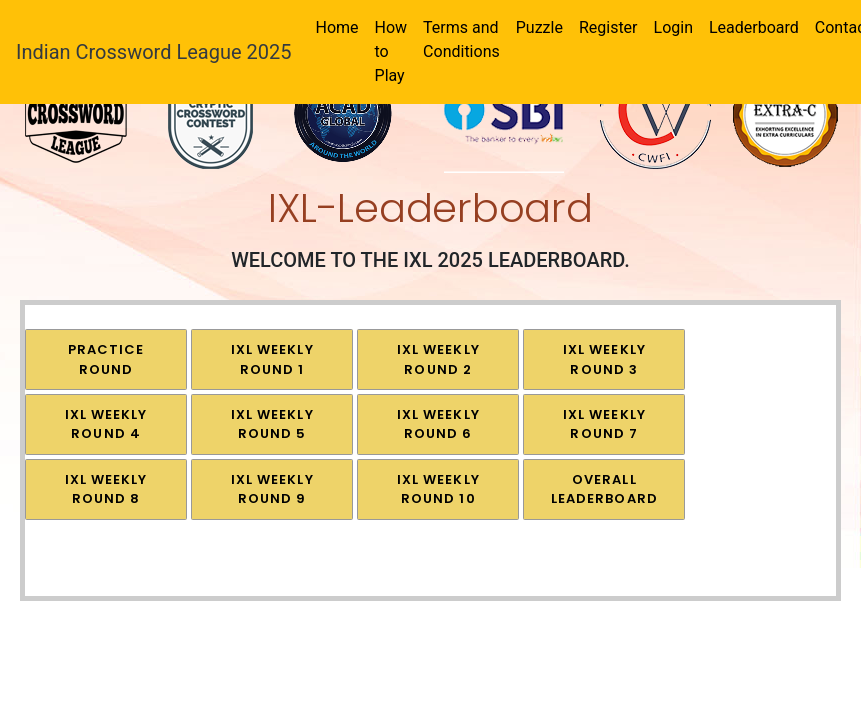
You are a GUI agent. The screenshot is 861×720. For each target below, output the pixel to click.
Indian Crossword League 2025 (153, 52)
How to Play (391, 51)
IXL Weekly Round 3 (604, 359)
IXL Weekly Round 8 (106, 489)
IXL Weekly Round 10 (438, 489)
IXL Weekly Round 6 (438, 424)
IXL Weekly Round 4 (106, 424)
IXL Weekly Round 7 (604, 424)
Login (673, 27)
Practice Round (106, 359)
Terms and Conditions (461, 39)
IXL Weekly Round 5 (272, 424)
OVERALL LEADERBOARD (604, 489)
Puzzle (539, 27)
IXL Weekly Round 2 (438, 359)
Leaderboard (754, 27)
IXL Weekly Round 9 (272, 489)
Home (336, 27)
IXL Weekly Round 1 (272, 359)
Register (608, 27)
